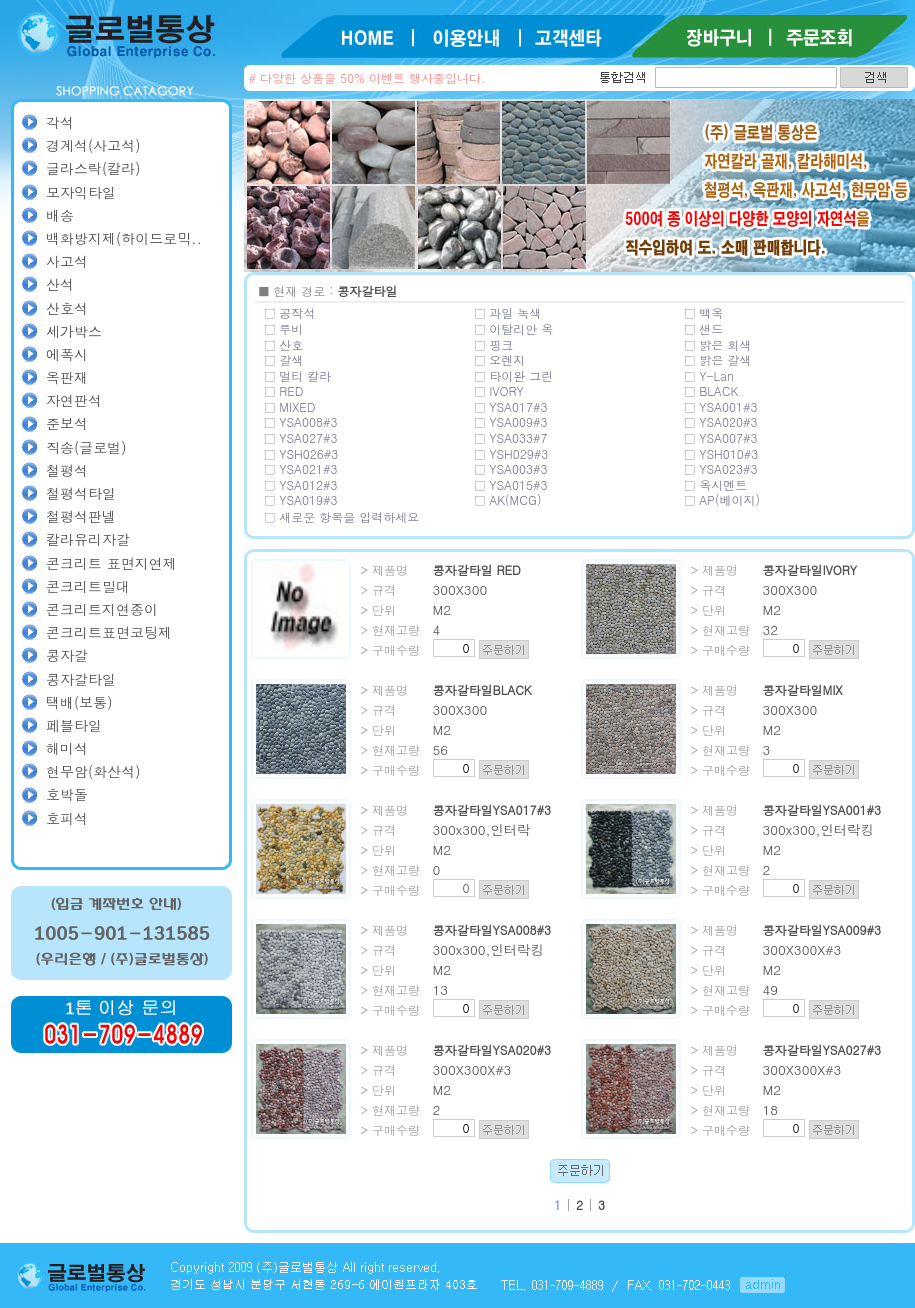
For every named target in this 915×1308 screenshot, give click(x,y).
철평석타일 (81, 493)
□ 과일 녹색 (508, 312)
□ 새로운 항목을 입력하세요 (342, 516)
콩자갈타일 (81, 679)
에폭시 (67, 354)
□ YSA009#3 (511, 421)
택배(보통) (79, 702)
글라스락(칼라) (93, 168)
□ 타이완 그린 (514, 375)
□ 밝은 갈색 (718, 359)
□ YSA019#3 (301, 499)
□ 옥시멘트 (716, 484)
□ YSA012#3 (301, 484)
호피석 (67, 818)
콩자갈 (67, 655)
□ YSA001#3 (721, 406)
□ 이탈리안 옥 (514, 328)
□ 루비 (284, 328)
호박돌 (67, 794)
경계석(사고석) (93, 145)
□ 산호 (284, 344)
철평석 (67, 470)
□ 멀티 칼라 (298, 375)
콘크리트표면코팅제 (109, 632)
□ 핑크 (494, 344)
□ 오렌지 (500, 359)
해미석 (67, 748)
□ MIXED (290, 406)
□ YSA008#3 (301, 421)
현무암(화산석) (93, 771)
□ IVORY (499, 390)
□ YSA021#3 (301, 468)
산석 (60, 284)
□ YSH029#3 (512, 453)
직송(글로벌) (86, 447)
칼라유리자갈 (88, 539)
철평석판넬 (81, 516)
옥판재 (67, 377)
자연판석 (74, 400)
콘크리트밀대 (88, 586)
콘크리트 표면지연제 (111, 563)
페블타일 (74, 725)
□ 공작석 (290, 312)
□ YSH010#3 (722, 453)
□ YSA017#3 (511, 406)
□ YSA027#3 (301, 437)
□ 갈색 (284, 359)
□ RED (284, 390)
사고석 (67, 261)
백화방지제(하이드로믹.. (124, 238)
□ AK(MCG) (508, 499)
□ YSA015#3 (511, 484)
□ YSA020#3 (721, 421)
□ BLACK (712, 390)
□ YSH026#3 (302, 453)
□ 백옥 (704, 312)
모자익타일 (81, 192)
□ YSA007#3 (721, 437)
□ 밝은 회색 (718, 344)
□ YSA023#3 (721, 468)
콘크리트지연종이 (102, 609)
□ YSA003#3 (511, 468)
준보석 (67, 423)
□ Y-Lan (709, 375)
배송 (60, 215)
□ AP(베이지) (722, 499)
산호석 (67, 308)
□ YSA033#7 (511, 437)
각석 (60, 122)
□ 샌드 (704, 328)
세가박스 (74, 331)
